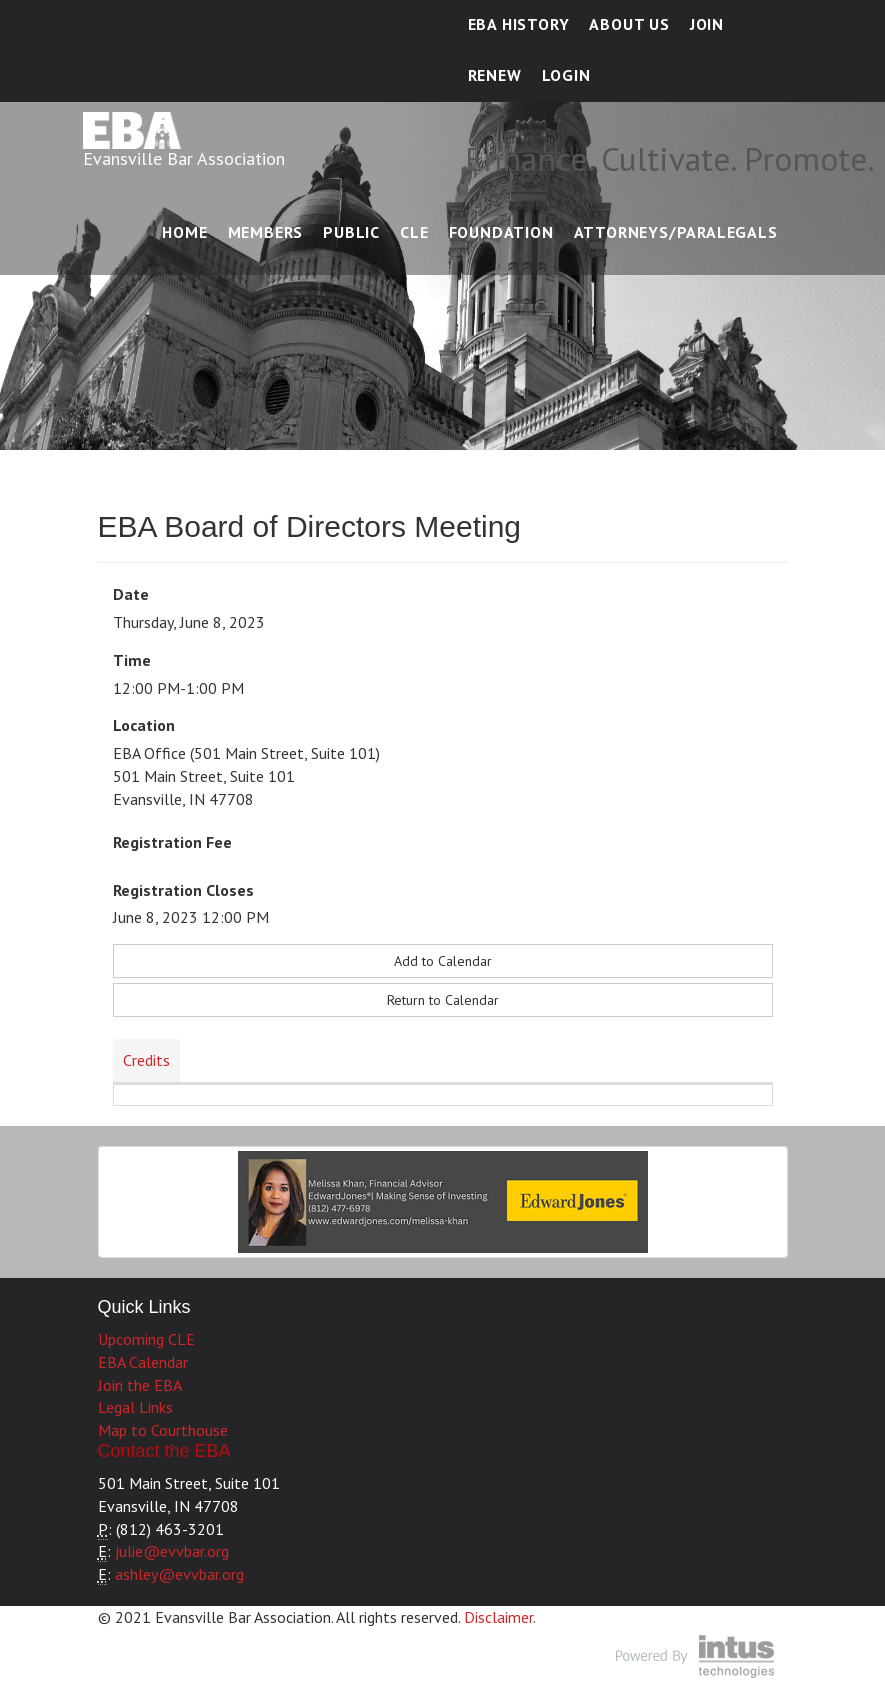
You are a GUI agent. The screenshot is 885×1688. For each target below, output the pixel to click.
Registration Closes (183, 890)
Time (132, 660)
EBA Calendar (143, 1362)
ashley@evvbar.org (179, 1574)
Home (184, 232)
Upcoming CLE (146, 1339)
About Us (629, 24)
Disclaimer (498, 1617)
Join (707, 24)
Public (351, 232)
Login (566, 75)
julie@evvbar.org (172, 1551)
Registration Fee (172, 842)
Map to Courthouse (163, 1430)
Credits (146, 1060)
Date (131, 594)
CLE (414, 232)
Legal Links (135, 1407)
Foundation (501, 232)
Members (266, 232)
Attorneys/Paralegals (676, 232)
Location (144, 725)
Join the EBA (140, 1385)
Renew (495, 75)
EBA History (519, 24)
